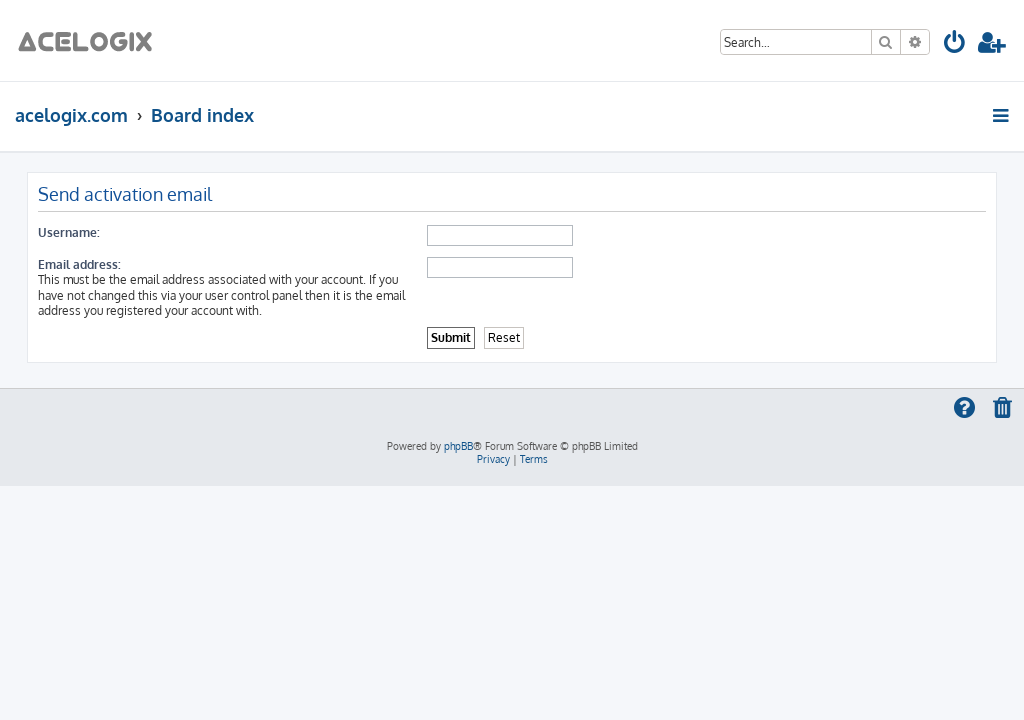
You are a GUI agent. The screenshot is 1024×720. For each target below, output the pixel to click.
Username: (69, 232)
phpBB (458, 446)
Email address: (79, 264)
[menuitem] (955, 45)
